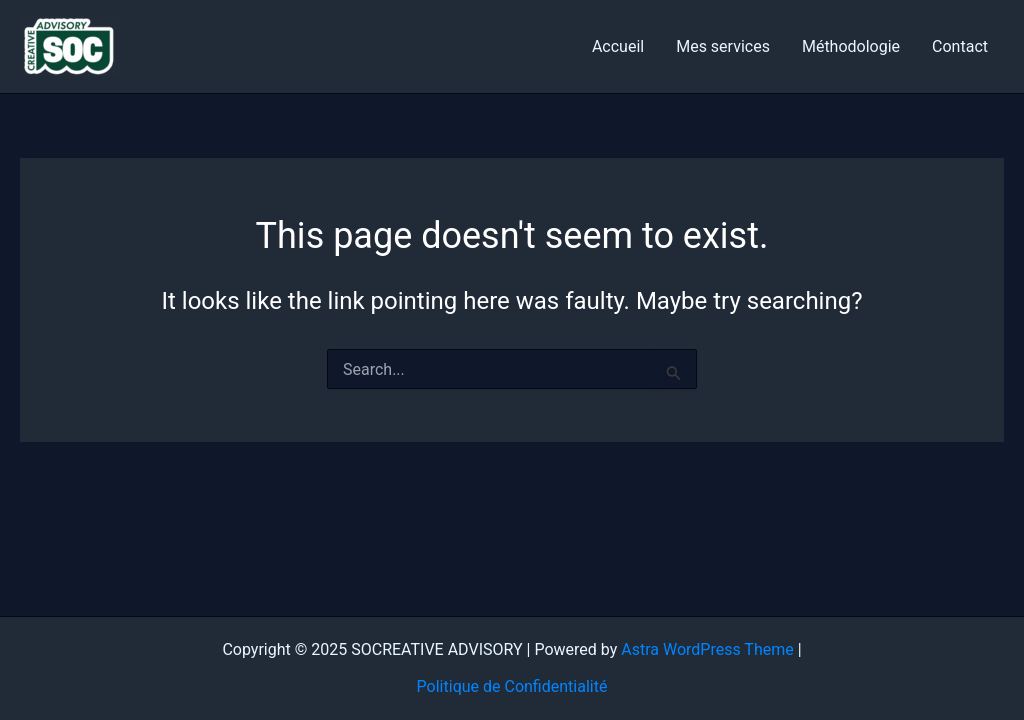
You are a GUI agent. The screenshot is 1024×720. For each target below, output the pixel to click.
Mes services (723, 46)
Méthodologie (851, 46)
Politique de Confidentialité (512, 686)
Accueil (618, 46)
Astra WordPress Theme (707, 649)
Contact (960, 46)
